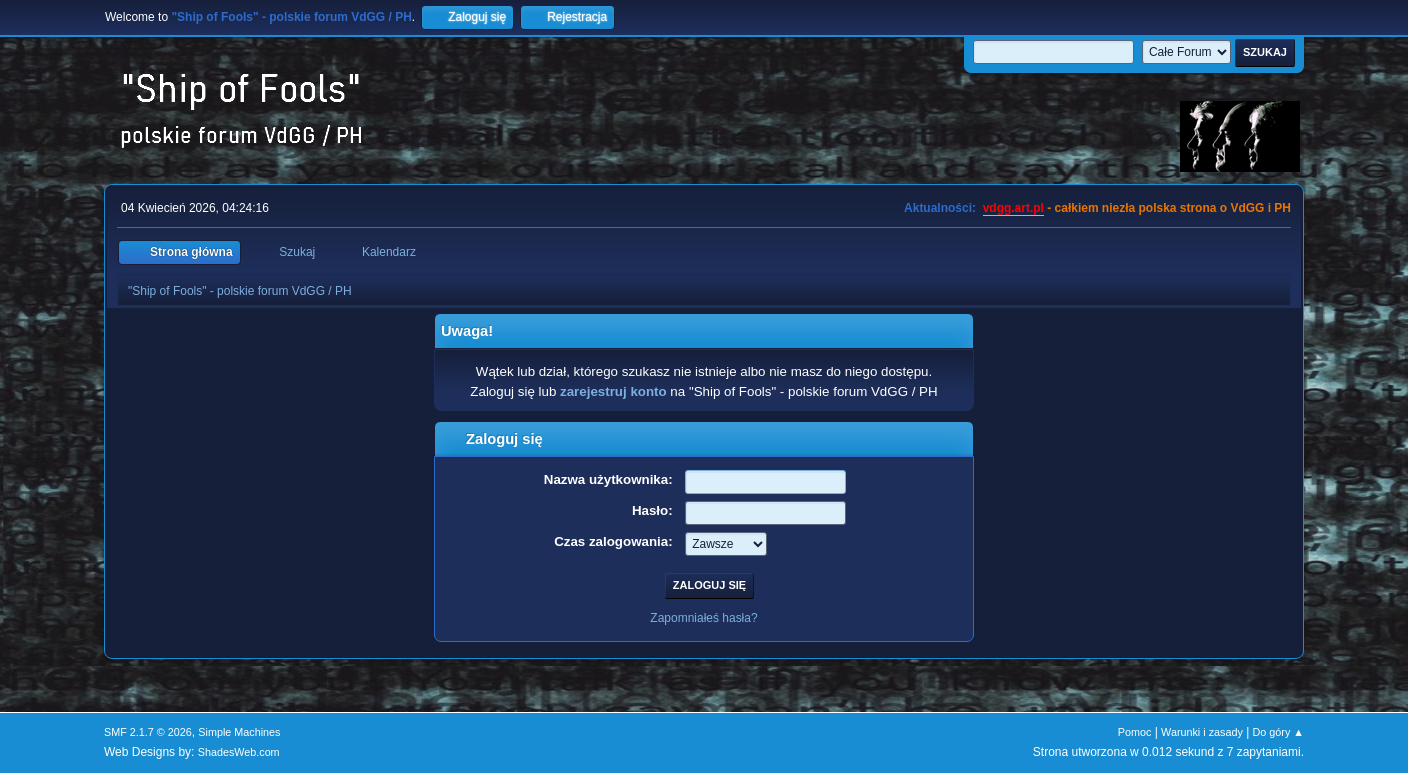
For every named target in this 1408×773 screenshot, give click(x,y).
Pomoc (1135, 732)
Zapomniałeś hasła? (703, 618)
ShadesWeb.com (239, 752)
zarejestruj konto (613, 391)
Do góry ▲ (1278, 732)
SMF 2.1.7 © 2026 (148, 732)
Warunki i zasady (1202, 732)
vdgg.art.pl (1013, 208)
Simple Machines (239, 732)
